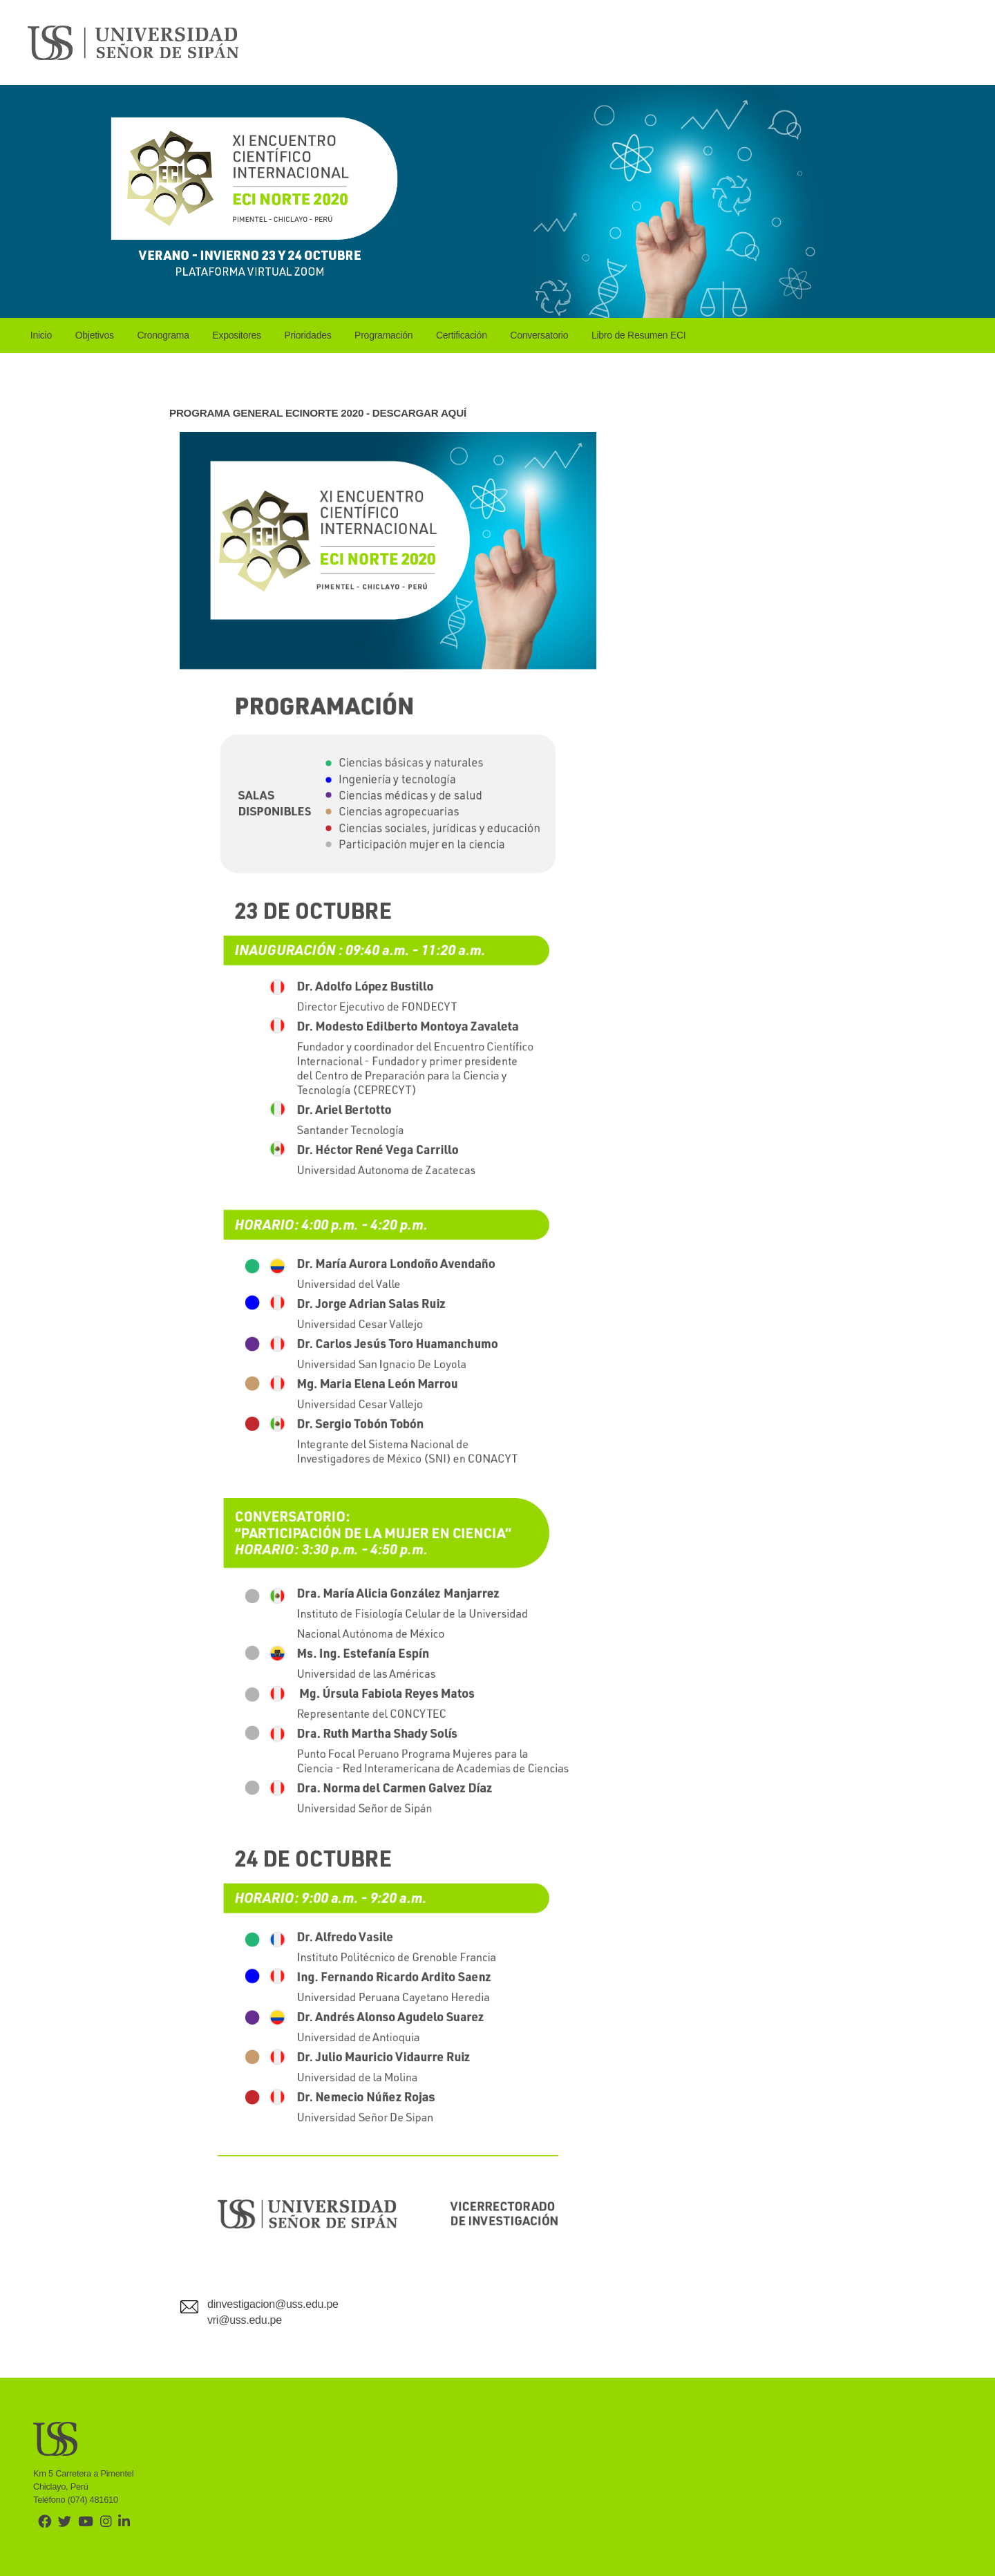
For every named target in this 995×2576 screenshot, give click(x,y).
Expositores (236, 335)
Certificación (461, 335)
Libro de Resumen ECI (638, 335)
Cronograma (163, 335)
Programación (383, 335)
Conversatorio (539, 335)
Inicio (41, 335)
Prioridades (307, 335)
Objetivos (94, 335)
